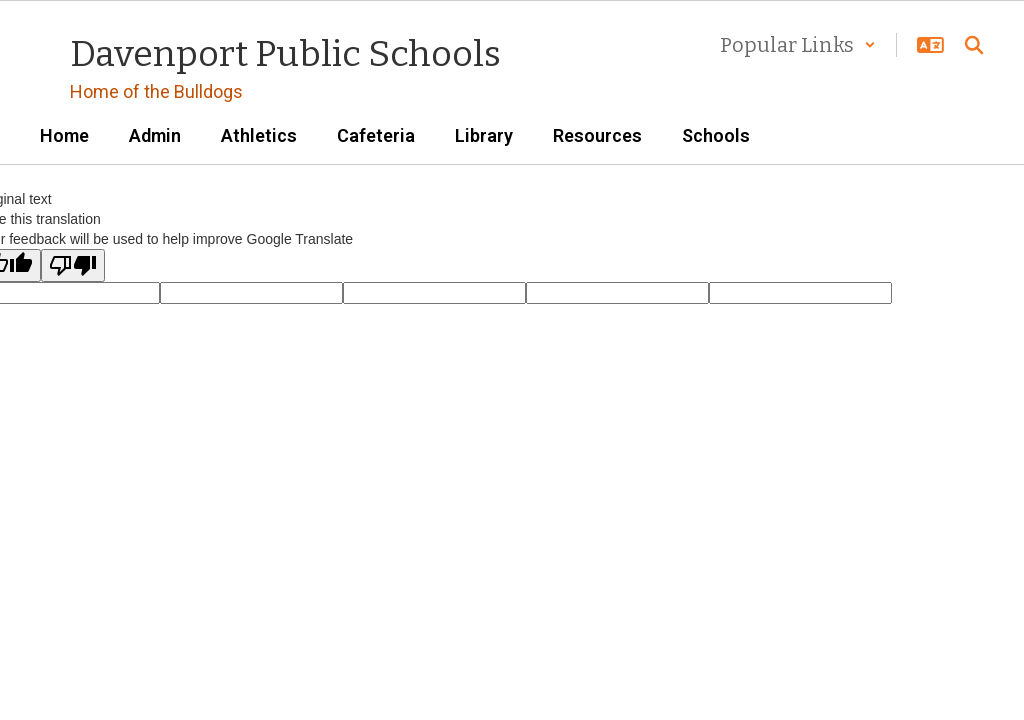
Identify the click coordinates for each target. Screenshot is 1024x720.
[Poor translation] (73, 265)
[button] (798, 45)
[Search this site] (974, 45)
